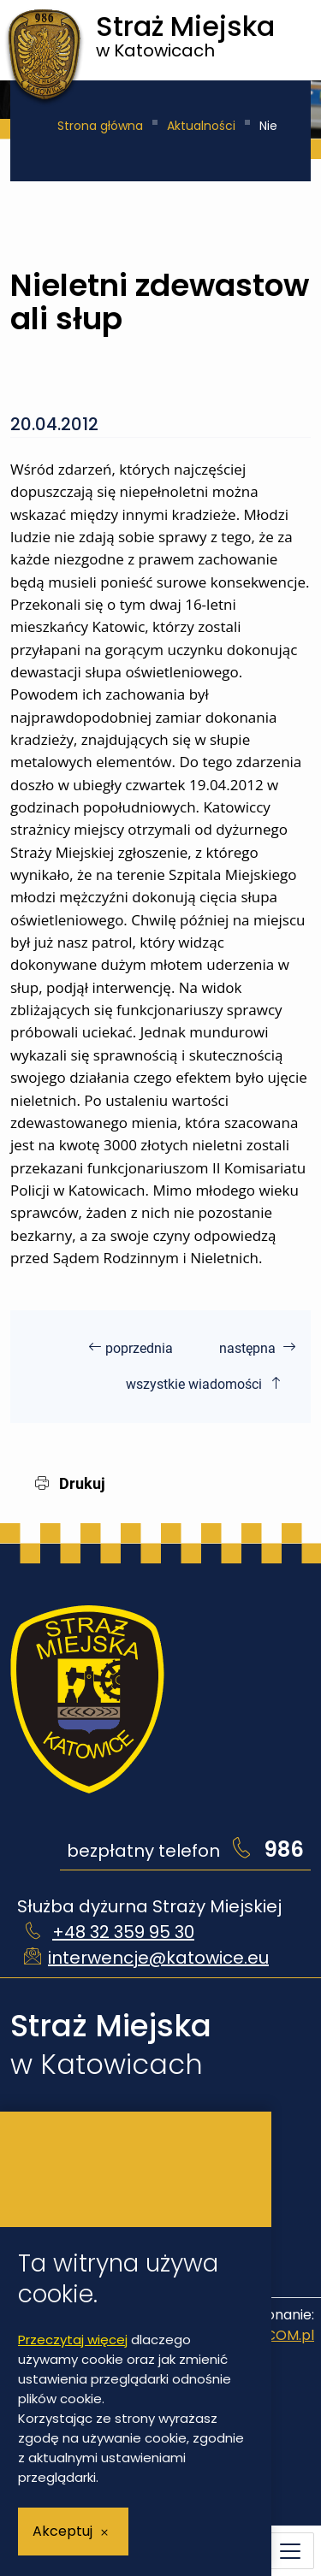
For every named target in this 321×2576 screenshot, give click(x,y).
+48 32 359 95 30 (123, 1932)
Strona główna (100, 125)
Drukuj (70, 1483)
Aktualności (201, 125)
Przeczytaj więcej (73, 2340)
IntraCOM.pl (273, 2335)
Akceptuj (62, 2531)
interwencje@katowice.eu (158, 1958)
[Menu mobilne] (290, 2550)
